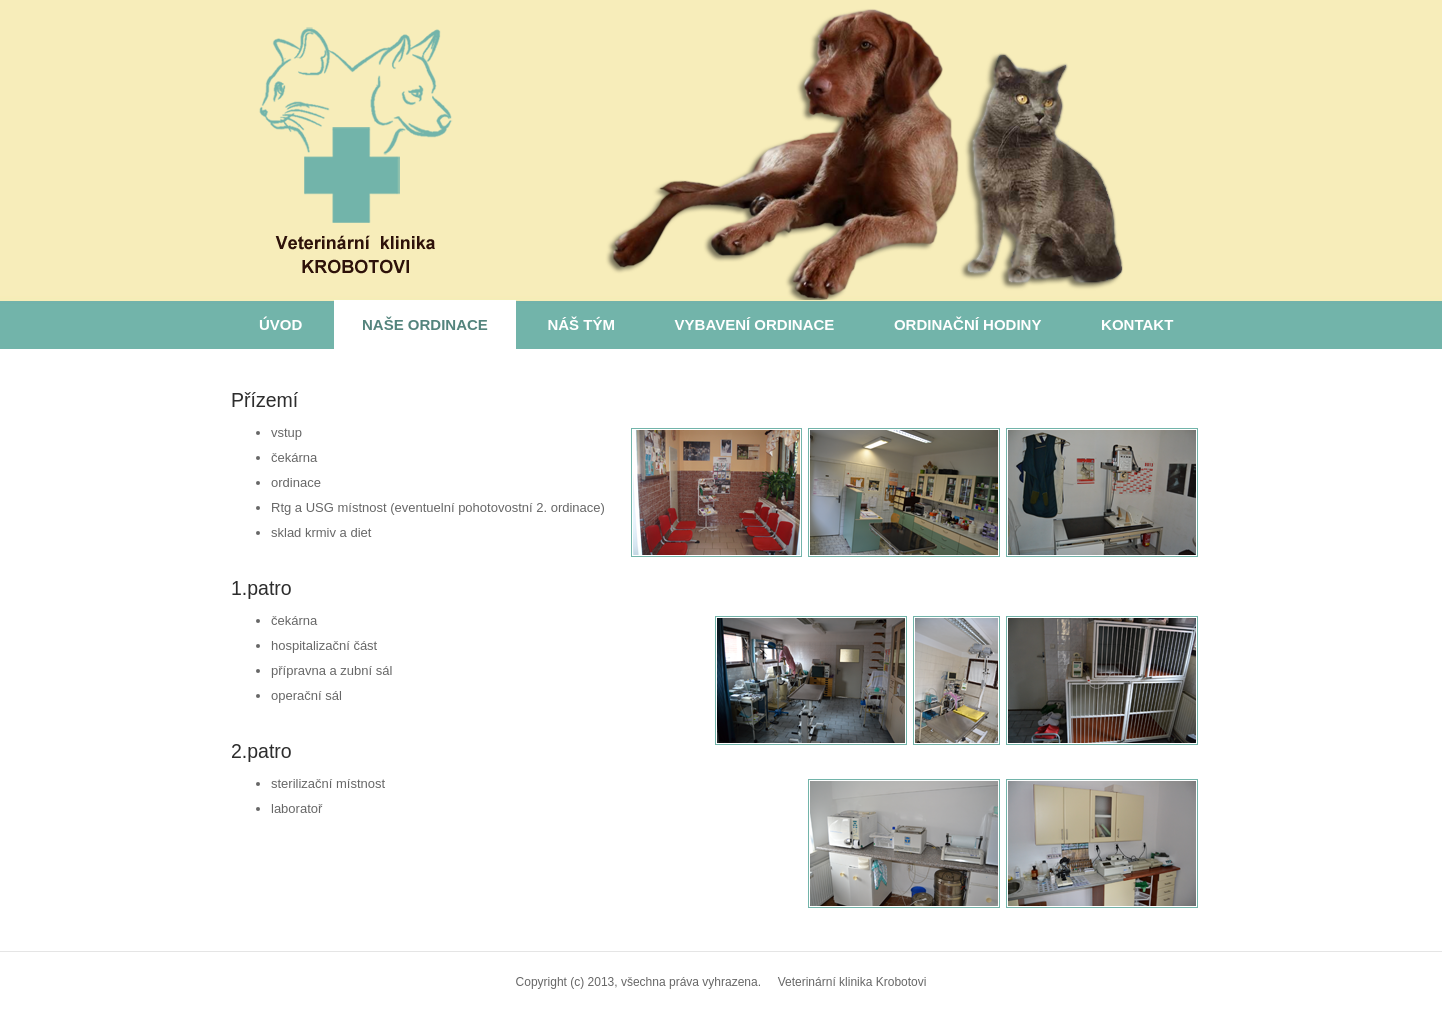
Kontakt (1137, 324)
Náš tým (581, 324)
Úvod (280, 324)
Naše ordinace (425, 324)
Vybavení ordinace (755, 324)
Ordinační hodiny (968, 324)
